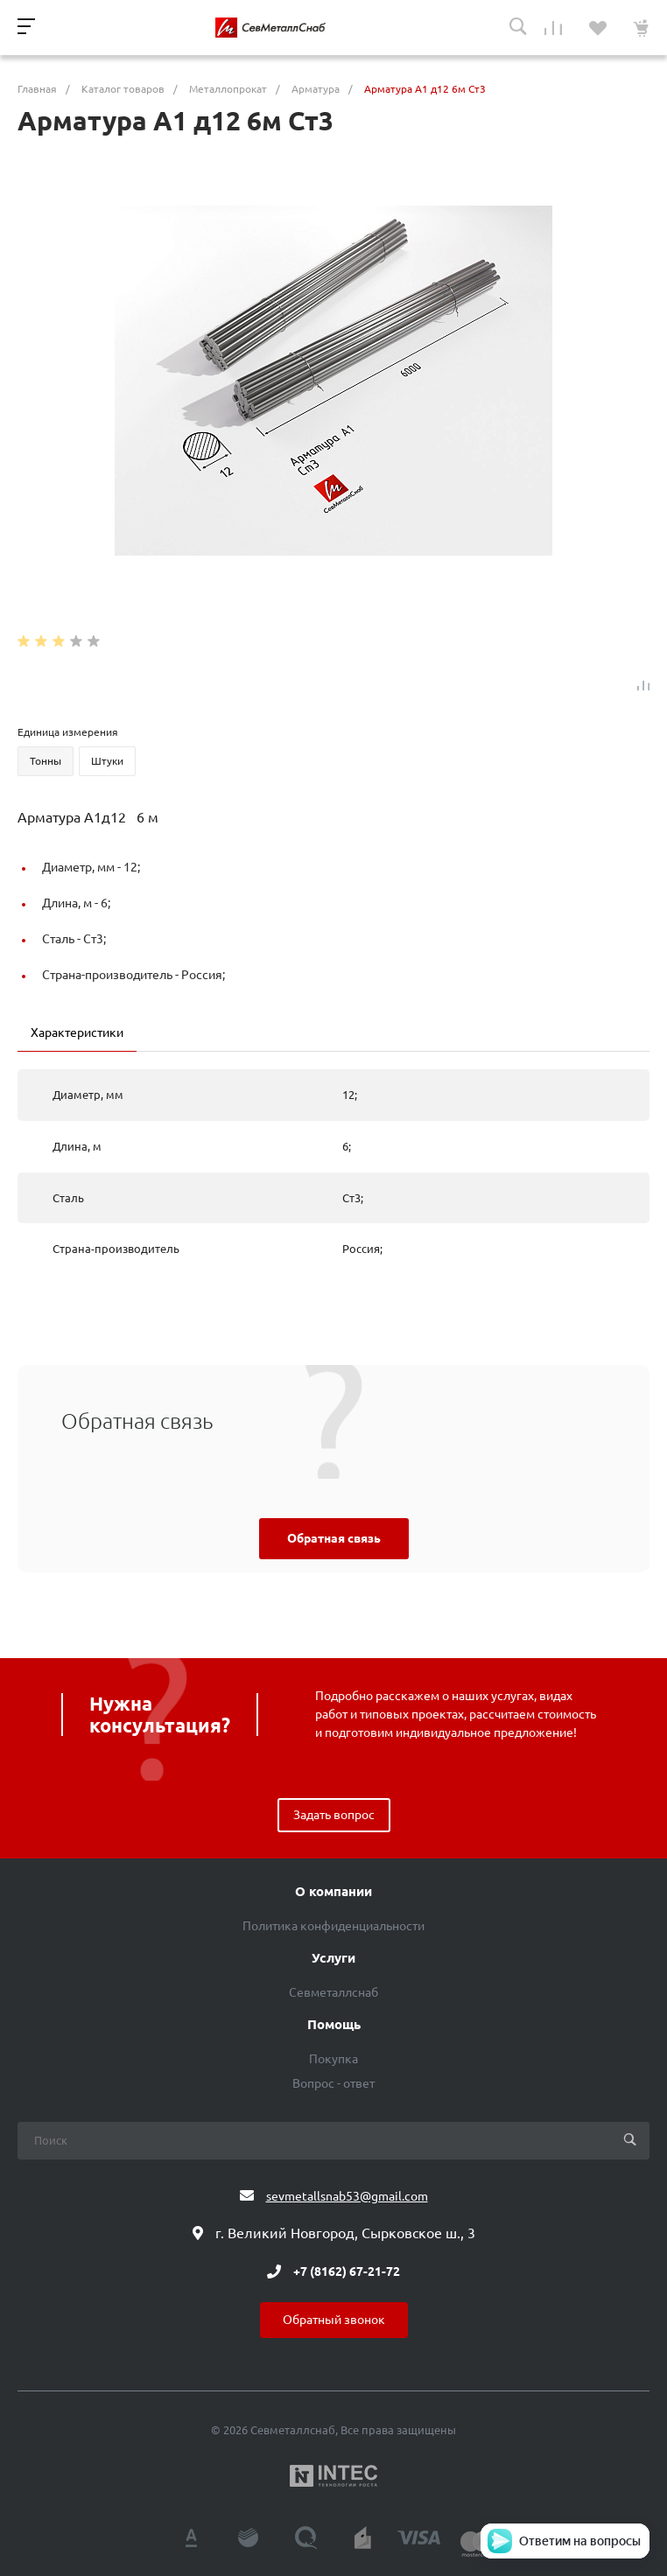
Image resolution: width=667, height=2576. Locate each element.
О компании (333, 1892)
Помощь (334, 2025)
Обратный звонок (334, 2320)
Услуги (333, 1958)
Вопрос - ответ (333, 2083)
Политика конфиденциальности (333, 1926)
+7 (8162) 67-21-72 (346, 2271)
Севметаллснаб (333, 1992)
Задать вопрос (334, 1815)
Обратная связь (334, 1538)
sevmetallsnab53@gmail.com (347, 2196)
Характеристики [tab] (77, 1033)
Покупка (333, 2059)
